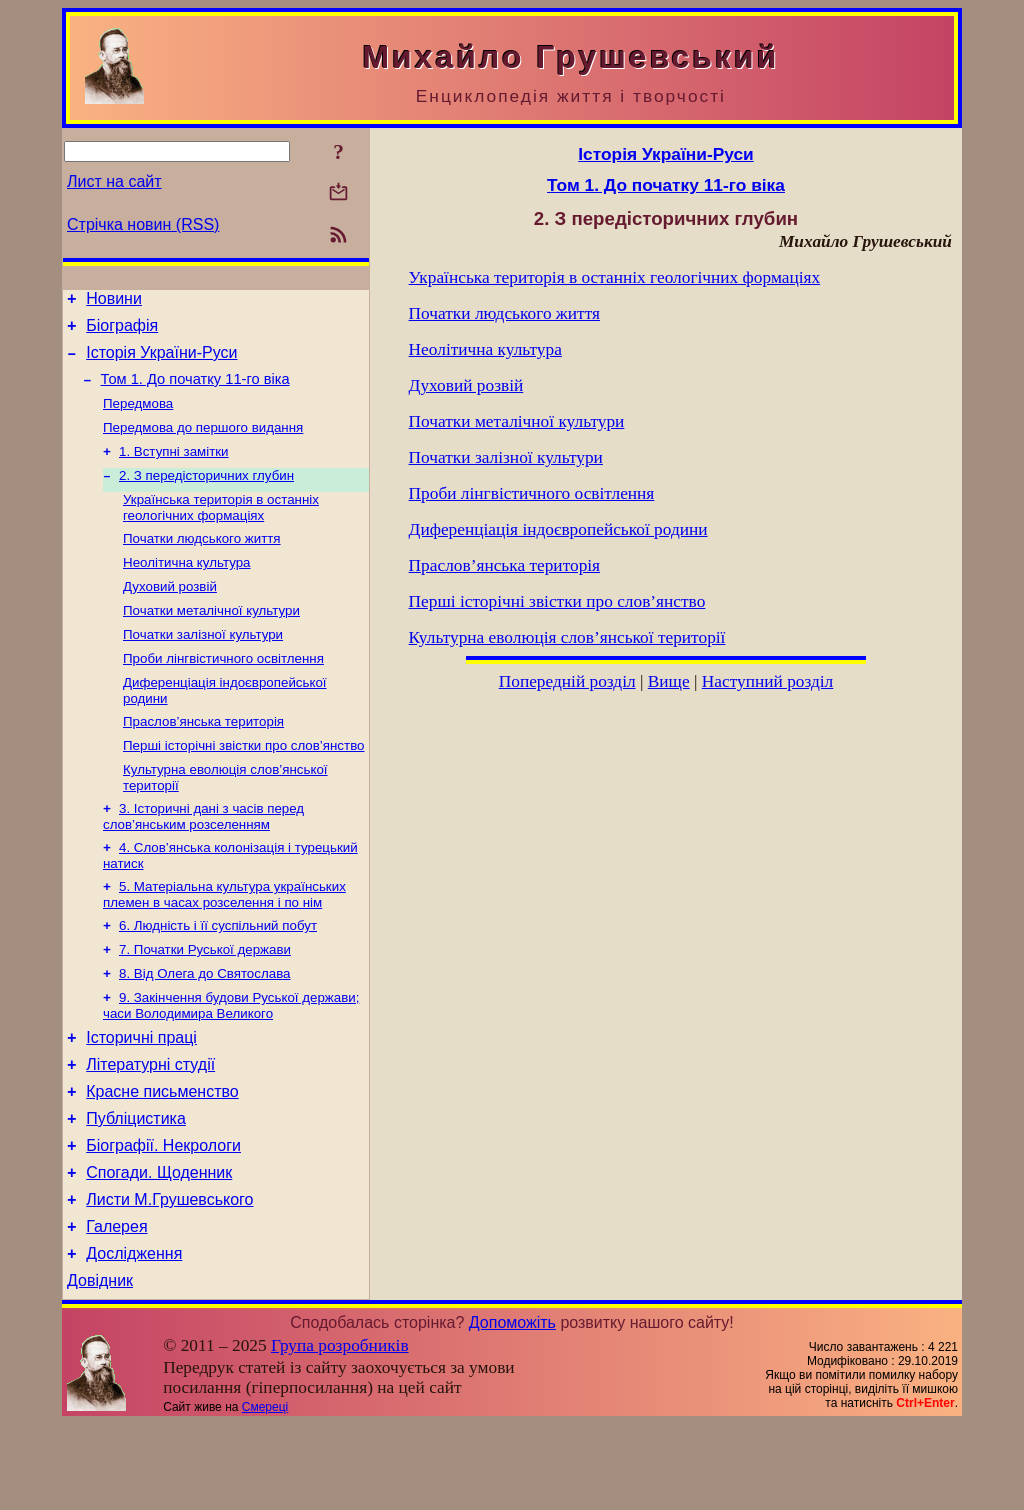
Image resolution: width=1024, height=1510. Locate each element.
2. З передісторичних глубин (206, 495)
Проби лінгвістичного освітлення (223, 692)
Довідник (100, 1366)
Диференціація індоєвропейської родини (558, 529)
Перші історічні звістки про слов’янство (243, 785)
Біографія (122, 331)
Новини (114, 301)
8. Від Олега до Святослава (204, 1027)
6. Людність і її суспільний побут (218, 975)
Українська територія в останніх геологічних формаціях (221, 529)
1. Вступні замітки (174, 469)
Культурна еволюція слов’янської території (567, 637)
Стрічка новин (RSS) (143, 224)
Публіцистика (136, 1186)
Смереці (265, 1493)
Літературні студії (150, 1126)
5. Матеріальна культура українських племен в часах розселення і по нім (224, 942)
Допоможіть (512, 1408)
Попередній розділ (567, 681)
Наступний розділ (767, 681)
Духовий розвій (170, 614)
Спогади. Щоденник (159, 1246)
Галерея (116, 1306)
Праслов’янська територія (203, 759)
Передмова (138, 417)
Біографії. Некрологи (163, 1216)
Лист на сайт (114, 181)
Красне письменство (162, 1156)
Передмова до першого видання (203, 443)
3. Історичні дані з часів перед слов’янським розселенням (203, 860)
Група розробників (340, 1431)
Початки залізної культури (203, 666)
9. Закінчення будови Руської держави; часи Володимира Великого (231, 1061)
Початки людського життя (202, 562)
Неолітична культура (187, 588)
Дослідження (134, 1336)
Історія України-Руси (161, 361)
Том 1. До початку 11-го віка (195, 391)
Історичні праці (141, 1096)
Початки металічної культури (211, 640)
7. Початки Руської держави (205, 1001)
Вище (669, 681)
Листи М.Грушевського (169, 1276)
